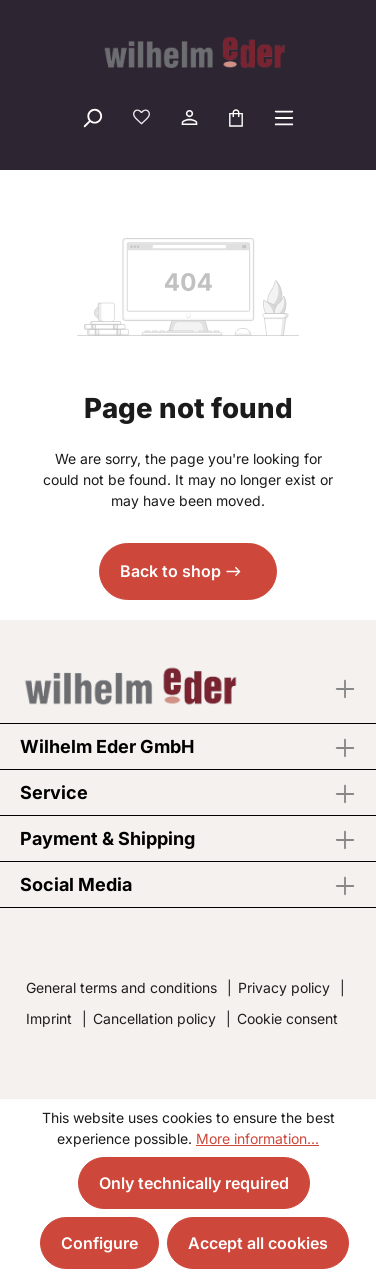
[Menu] (284, 117)
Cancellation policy (154, 1018)
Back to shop (170, 571)
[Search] (92, 117)
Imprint (49, 1018)
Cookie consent (287, 1018)
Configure (99, 1243)
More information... (257, 1138)
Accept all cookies (258, 1243)
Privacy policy (284, 987)
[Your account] (188, 117)
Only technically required (194, 1183)
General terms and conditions (121, 987)
